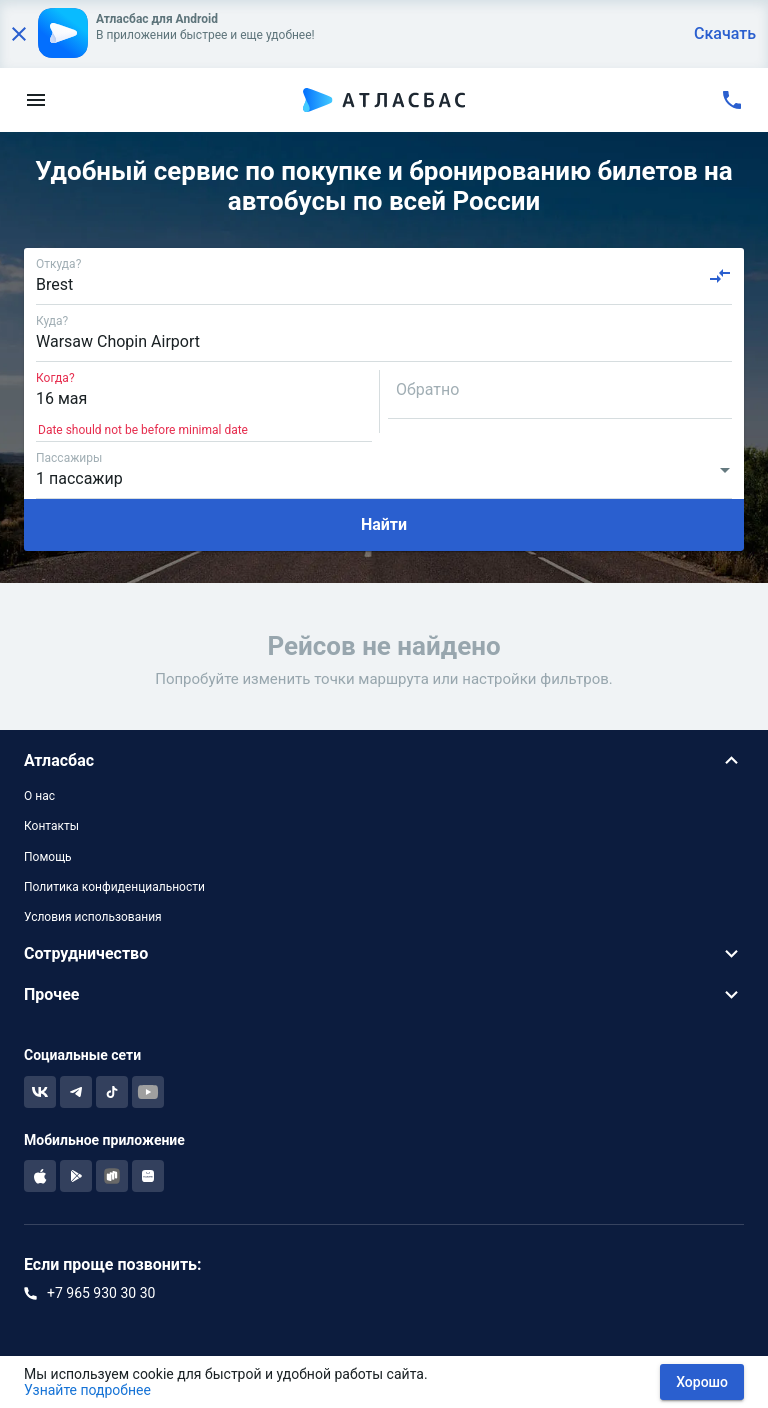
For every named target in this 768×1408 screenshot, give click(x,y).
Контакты (51, 826)
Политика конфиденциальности (114, 887)
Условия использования (93, 917)
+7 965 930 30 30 (101, 1293)
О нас (39, 796)
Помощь (48, 857)
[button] (384, 760)
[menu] (36, 100)
